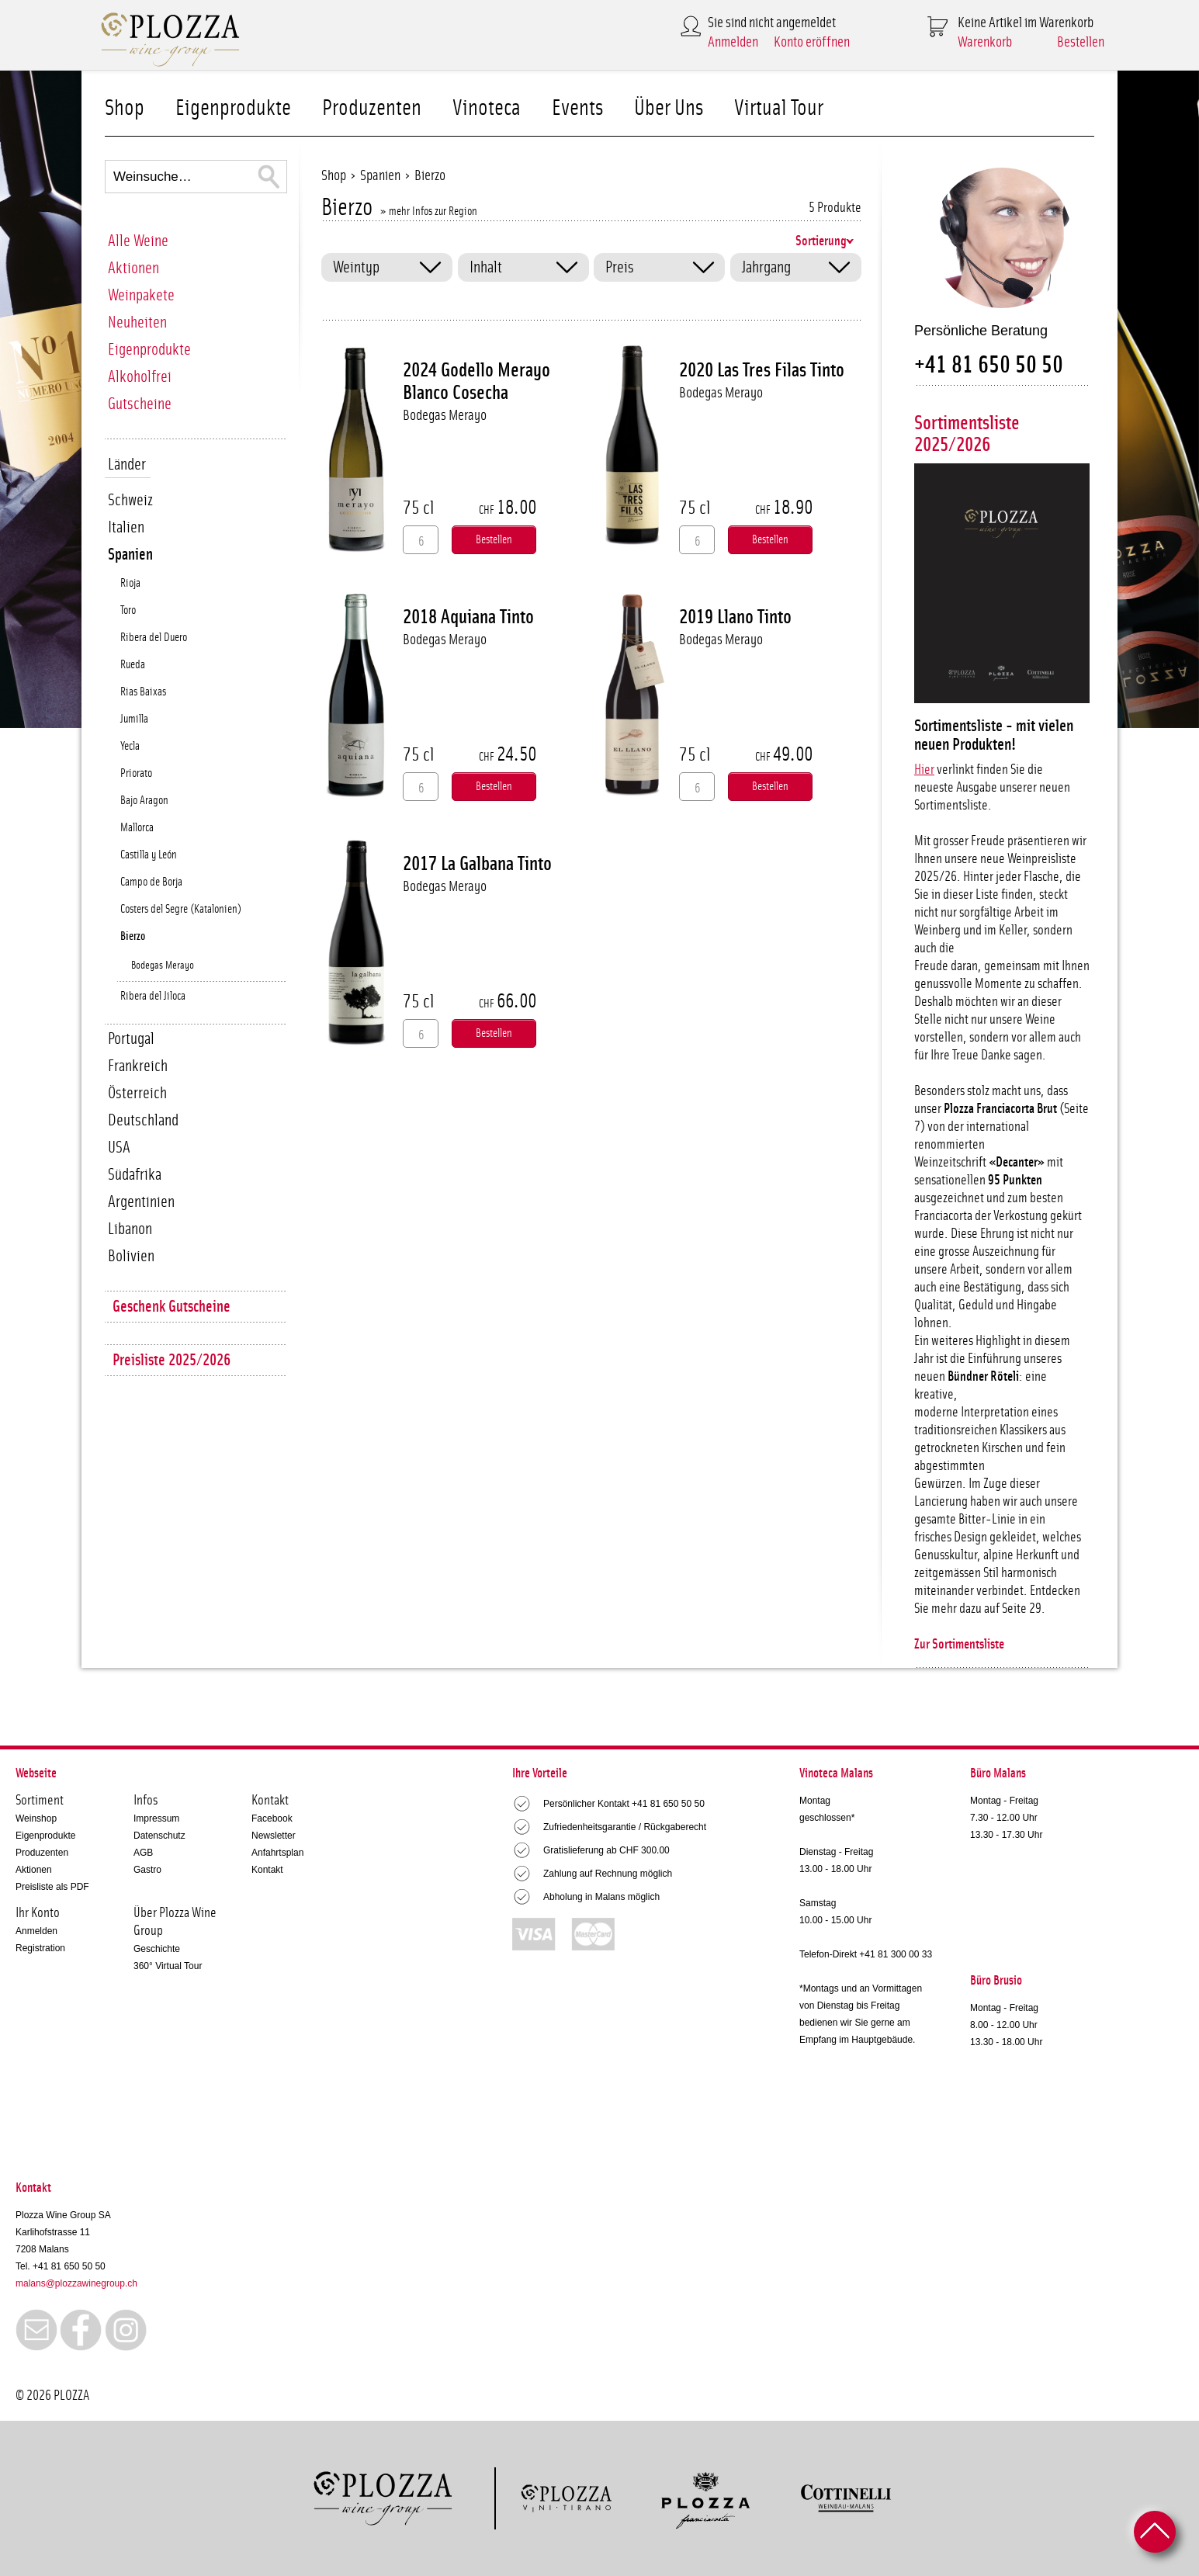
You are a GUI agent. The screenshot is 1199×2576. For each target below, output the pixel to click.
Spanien (130, 554)
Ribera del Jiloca (152, 996)
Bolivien (131, 1256)
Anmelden (733, 42)
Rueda (132, 665)
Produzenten (371, 108)
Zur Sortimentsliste (959, 1645)
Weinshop (36, 1818)
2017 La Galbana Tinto (477, 864)
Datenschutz (159, 1835)
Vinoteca (486, 108)
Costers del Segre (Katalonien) (180, 909)
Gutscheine (140, 404)
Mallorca (137, 828)
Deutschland (143, 1120)
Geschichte (156, 1948)
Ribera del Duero (153, 637)
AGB (143, 1852)
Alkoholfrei (140, 377)
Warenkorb (985, 42)
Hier (924, 770)
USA (119, 1147)
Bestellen (1080, 42)
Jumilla (134, 719)
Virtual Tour (778, 108)
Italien (126, 527)
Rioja (130, 583)
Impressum (156, 1818)
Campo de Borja (151, 882)
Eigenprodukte (233, 108)
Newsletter (273, 1835)
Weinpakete (141, 295)
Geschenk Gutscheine (171, 1306)
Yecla (130, 746)
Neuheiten (137, 322)
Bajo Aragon (144, 800)
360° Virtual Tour (167, 1966)
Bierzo (132, 936)
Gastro (147, 1869)
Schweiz (130, 500)
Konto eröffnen (812, 42)
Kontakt (267, 1869)
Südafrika (134, 1175)
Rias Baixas (143, 692)
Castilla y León (148, 855)
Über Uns (668, 108)
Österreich (137, 1093)
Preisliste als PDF (52, 1886)
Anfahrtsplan (277, 1852)
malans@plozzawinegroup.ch (76, 2283)
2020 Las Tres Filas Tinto (761, 370)
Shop (124, 108)
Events (577, 108)
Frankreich (138, 1066)
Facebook (272, 1818)
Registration (40, 1948)
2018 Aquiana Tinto (468, 617)
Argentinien (141, 1202)
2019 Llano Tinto (735, 617)
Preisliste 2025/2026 (171, 1360)
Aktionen (133, 268)
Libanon (130, 1229)
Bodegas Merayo (162, 965)
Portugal (131, 1039)
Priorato (136, 773)
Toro (128, 610)
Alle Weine (138, 241)
